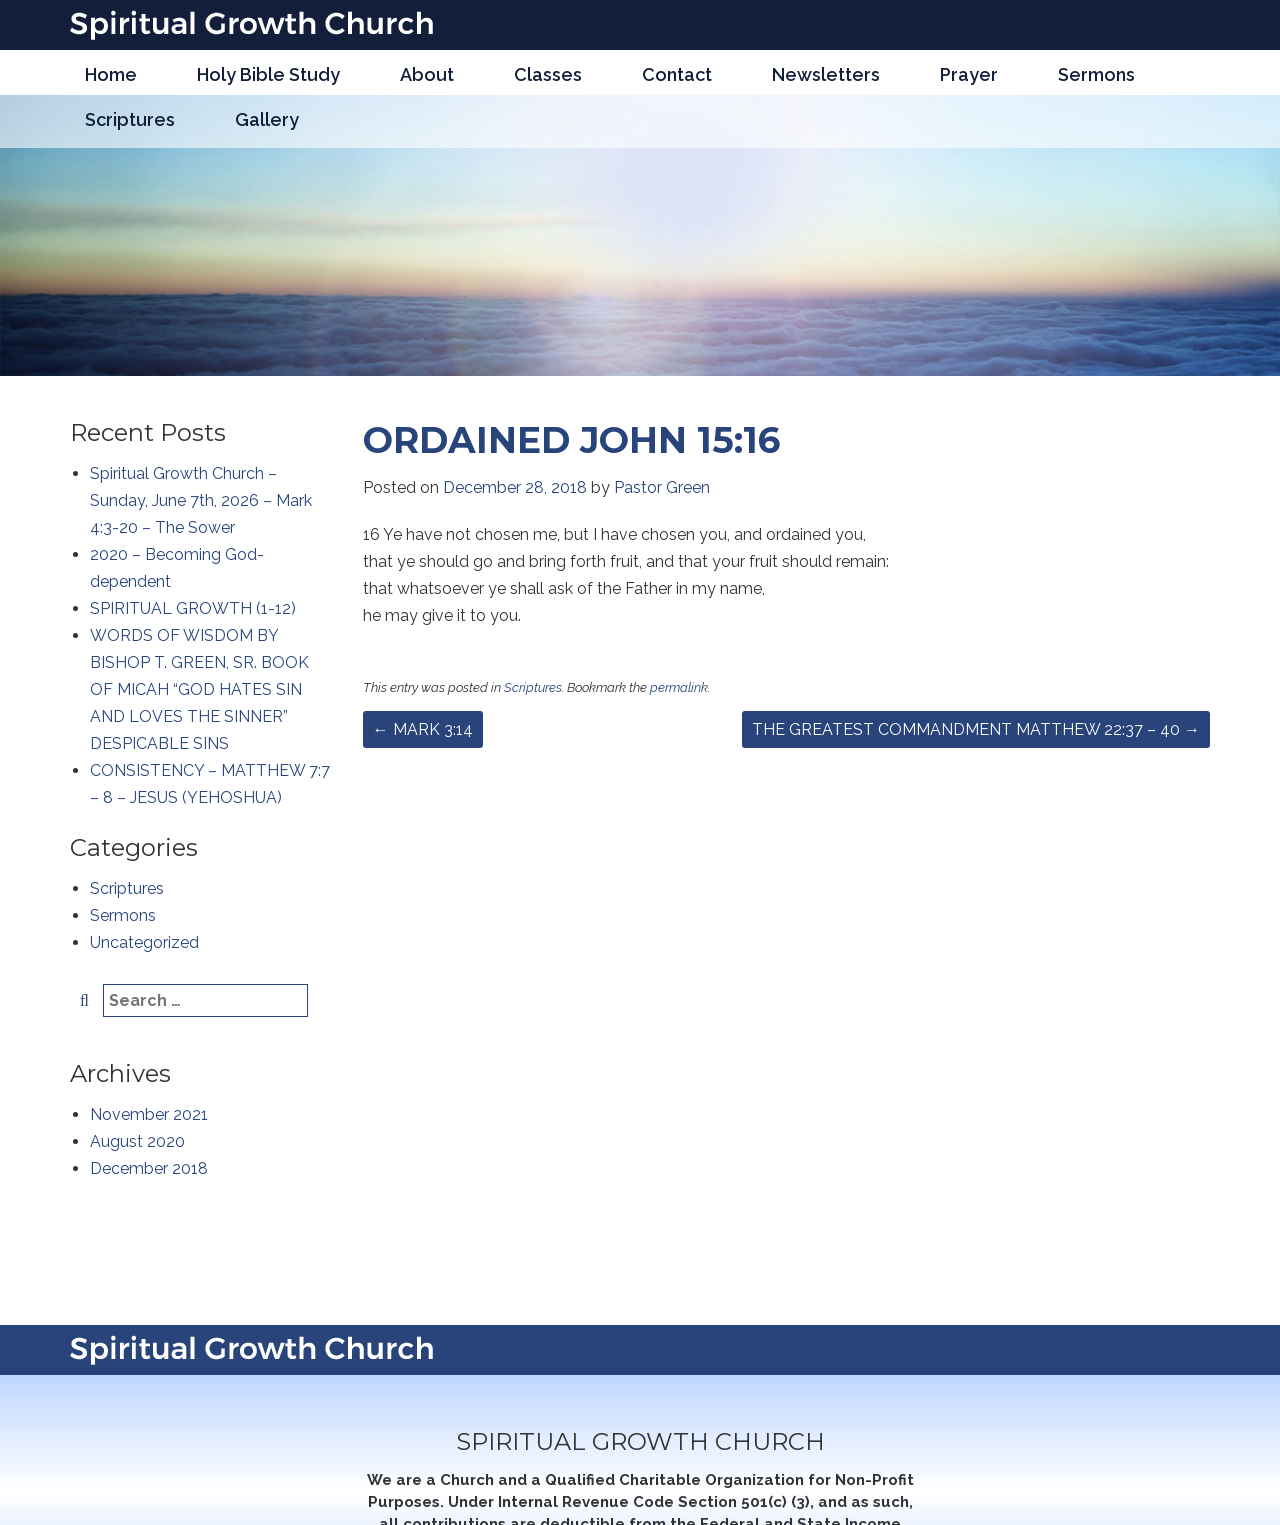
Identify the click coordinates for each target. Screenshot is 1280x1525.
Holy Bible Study (268, 74)
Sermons (1096, 74)
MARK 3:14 (423, 729)
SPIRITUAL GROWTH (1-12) (193, 608)
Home (111, 74)
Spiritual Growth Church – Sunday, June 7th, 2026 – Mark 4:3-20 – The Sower (201, 500)
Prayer (969, 74)
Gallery (267, 119)
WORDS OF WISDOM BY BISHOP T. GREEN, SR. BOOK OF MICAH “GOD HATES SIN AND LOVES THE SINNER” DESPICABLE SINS (199, 689)
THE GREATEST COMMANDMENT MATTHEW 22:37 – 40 (976, 729)
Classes (548, 74)
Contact (677, 74)
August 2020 (137, 1141)
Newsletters (826, 74)
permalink (679, 687)
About (427, 74)
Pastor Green (662, 487)
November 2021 (149, 1114)
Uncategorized (144, 942)
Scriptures (130, 119)
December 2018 (149, 1168)
